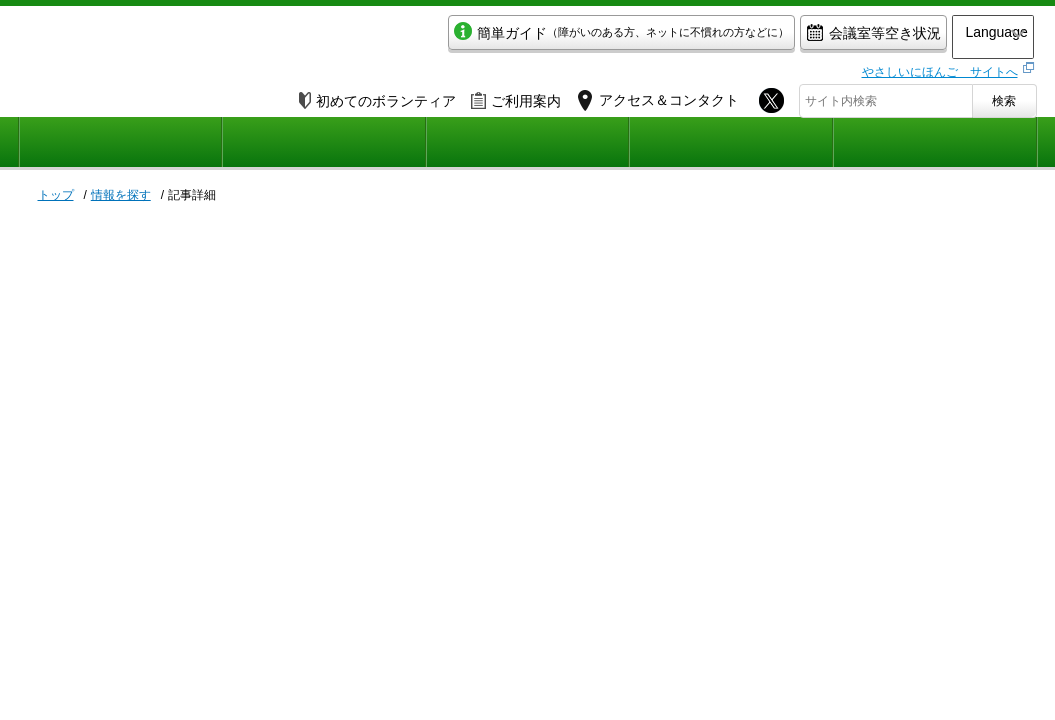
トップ (56, 195)
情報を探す (121, 195)
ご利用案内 (516, 97)
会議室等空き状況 (813, 36)
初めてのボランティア (377, 97)
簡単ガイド (561, 36)
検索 (1004, 97)
